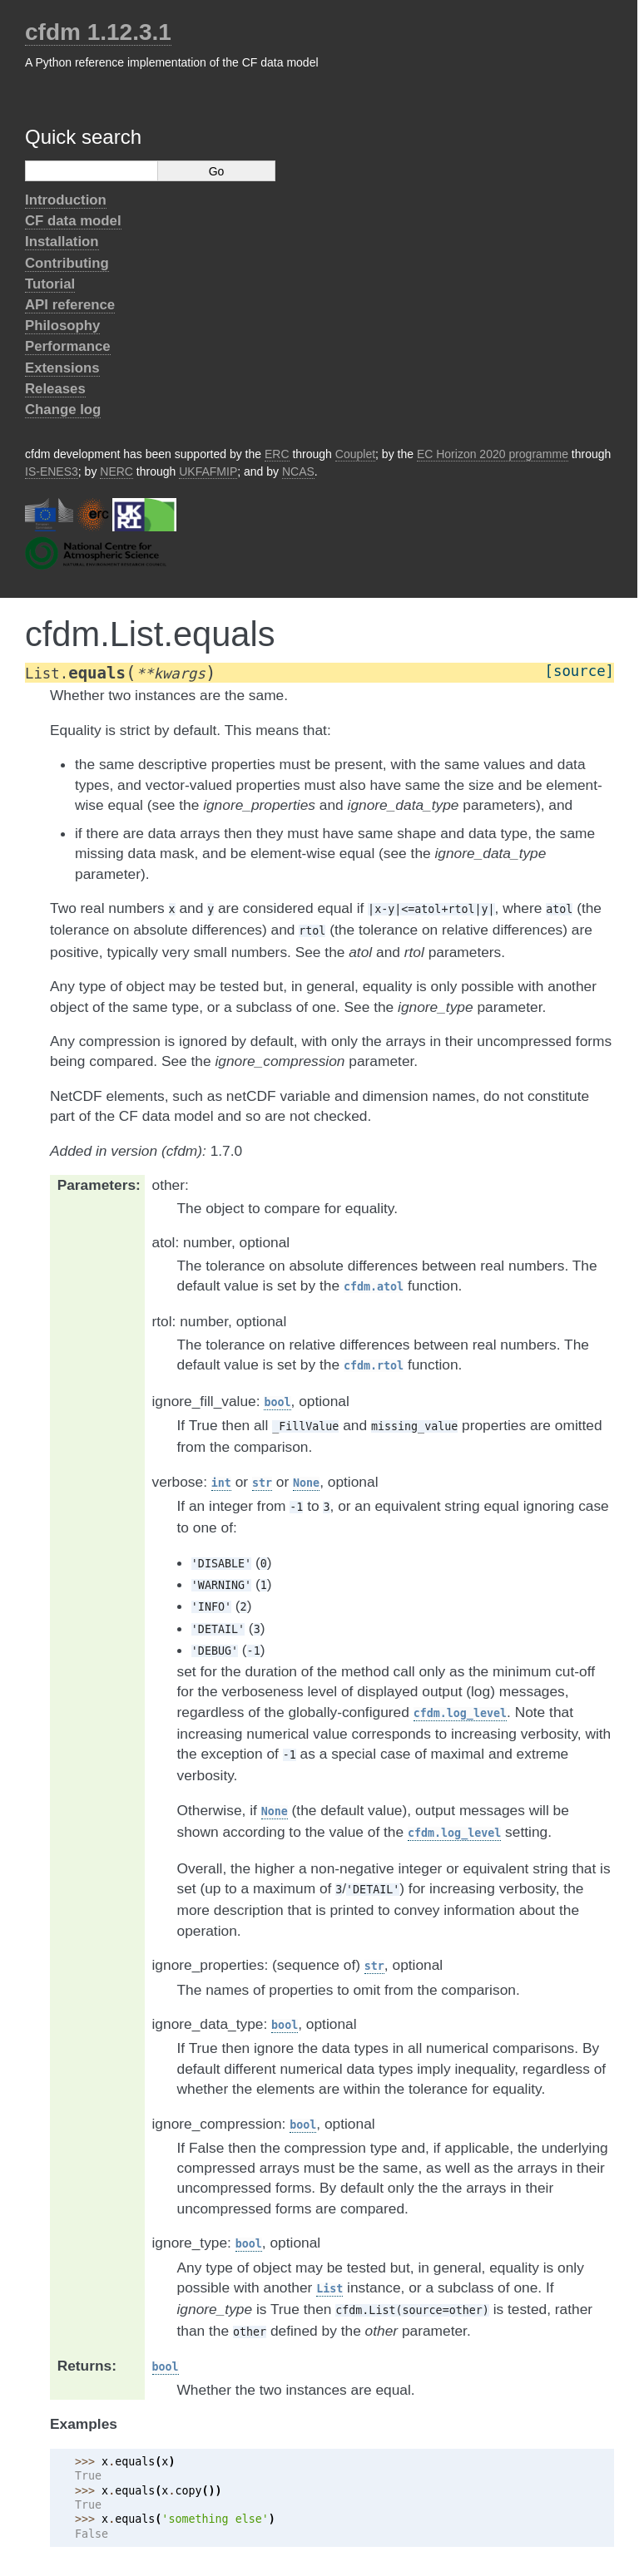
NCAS (298, 471)
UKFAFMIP (208, 471)
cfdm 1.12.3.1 (98, 32)
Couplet (355, 454)
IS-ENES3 (51, 471)
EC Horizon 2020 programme (492, 454)
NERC (116, 471)
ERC (277, 454)
